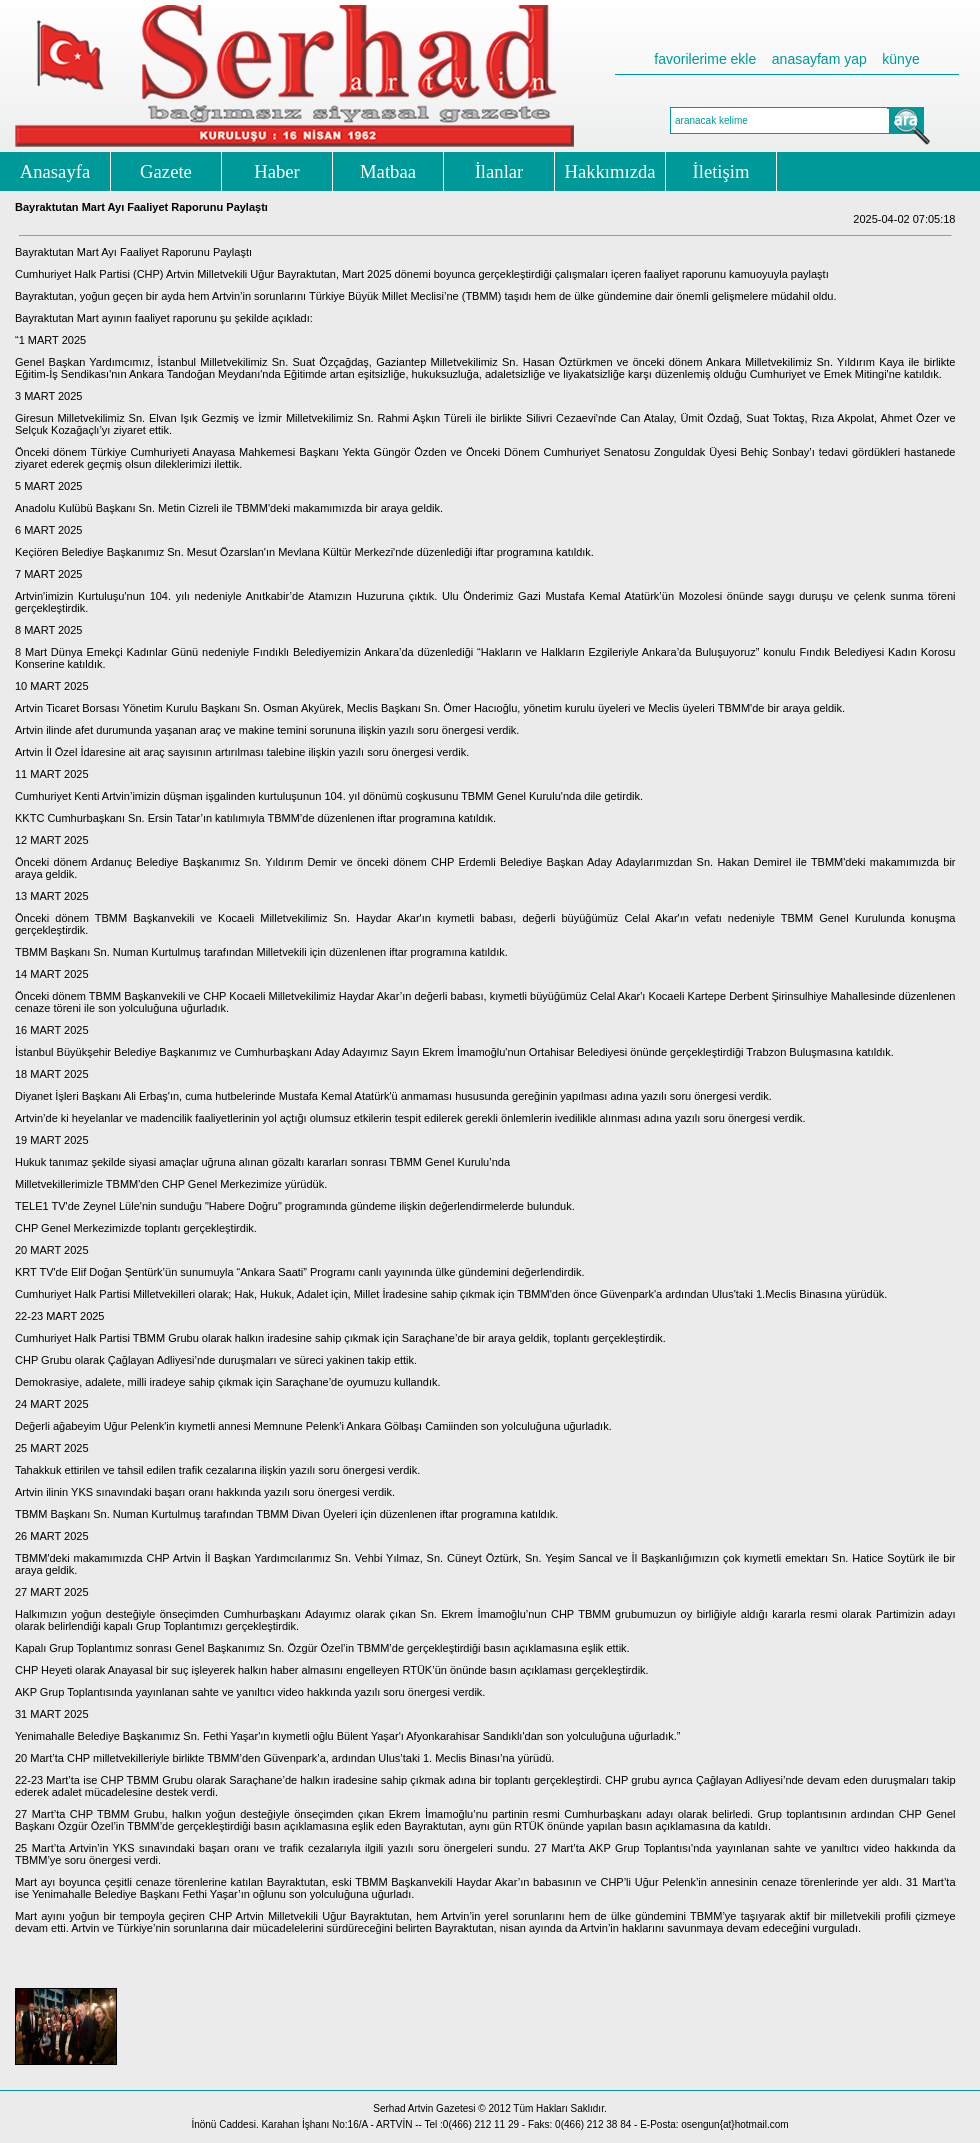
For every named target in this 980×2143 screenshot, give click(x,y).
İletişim (721, 171)
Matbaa (388, 171)
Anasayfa (55, 171)
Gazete (166, 171)
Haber (277, 171)
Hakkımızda (609, 171)
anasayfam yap (819, 59)
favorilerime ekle (705, 59)
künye (900, 59)
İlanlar (499, 171)
